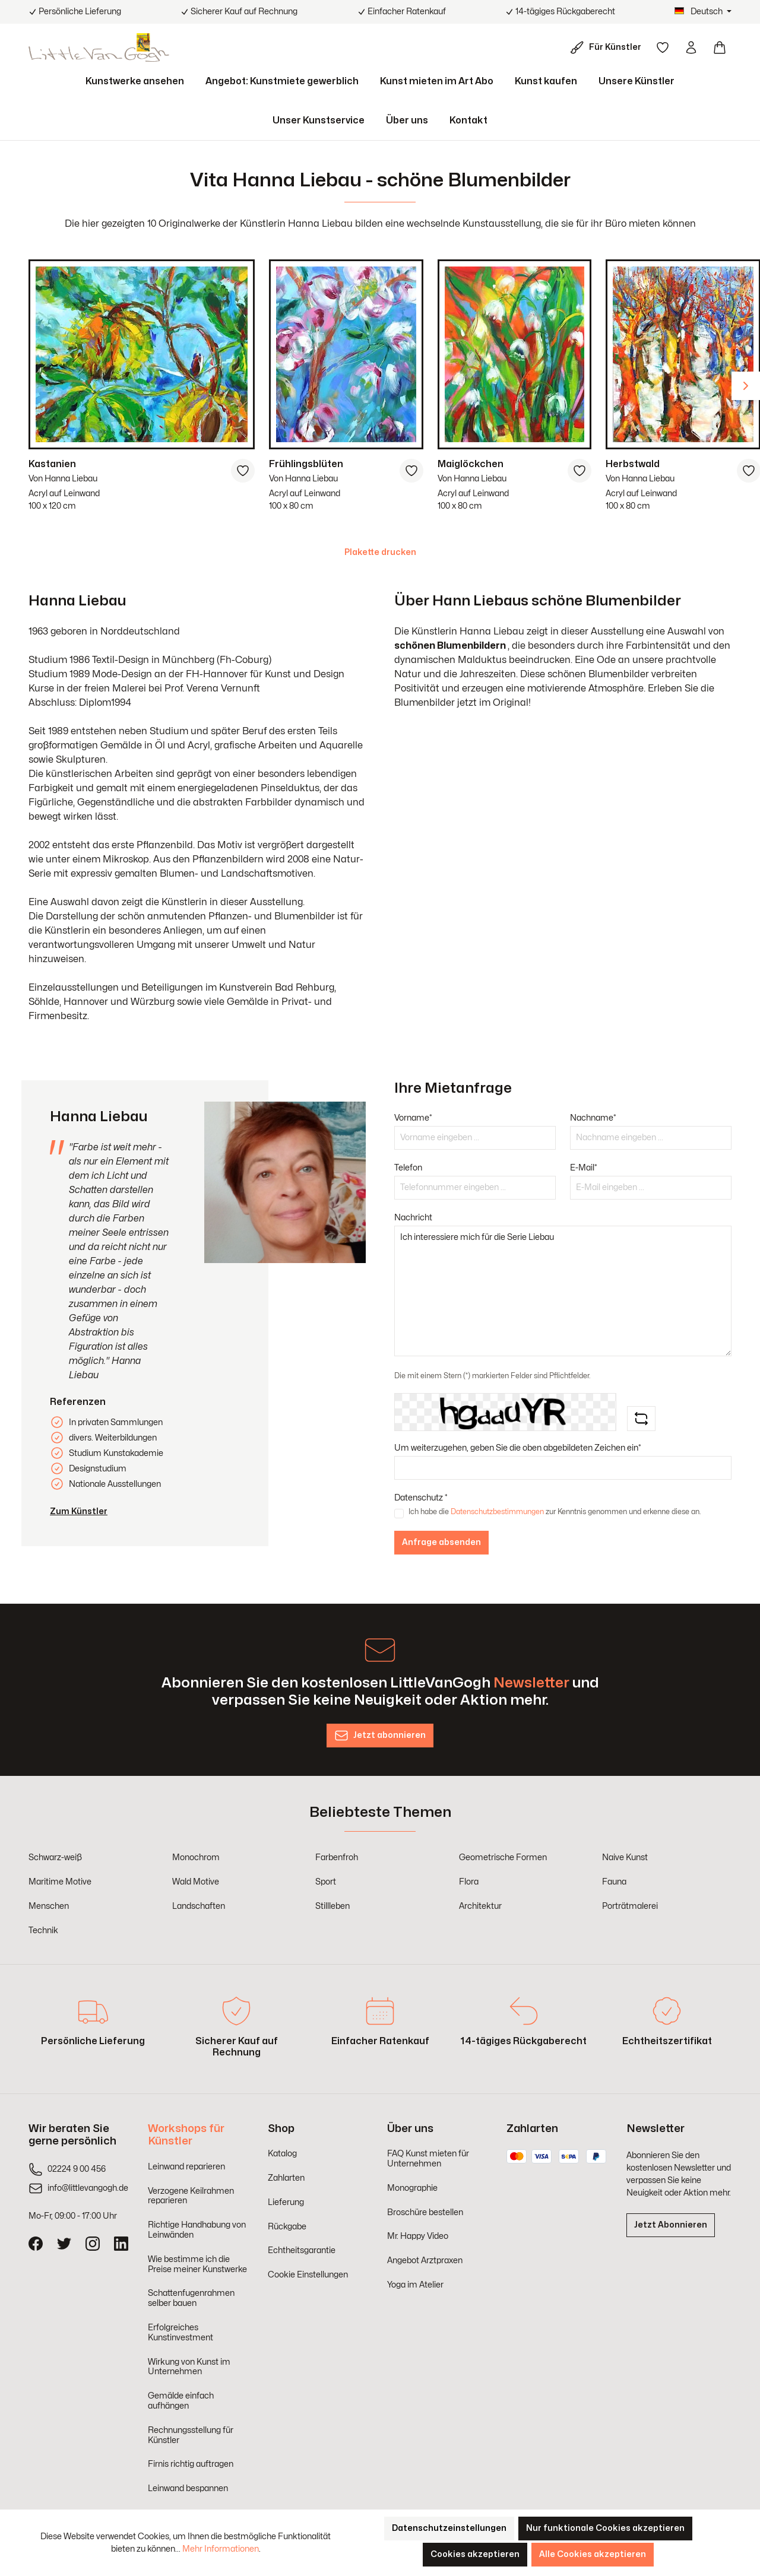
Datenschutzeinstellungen (449, 2528)
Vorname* (413, 1118)
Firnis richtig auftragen (190, 2464)
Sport (325, 1882)
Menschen (48, 1906)
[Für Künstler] (608, 47)
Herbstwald (633, 464)
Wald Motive (195, 1882)
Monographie (412, 2188)
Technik (43, 1930)
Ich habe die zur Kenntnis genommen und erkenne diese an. (554, 1511)
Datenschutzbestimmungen (497, 1511)
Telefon (408, 1168)
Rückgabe (287, 2227)
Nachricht (413, 1218)
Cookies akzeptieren (475, 2554)
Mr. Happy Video (417, 2236)
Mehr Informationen (220, 2549)
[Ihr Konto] (691, 47)
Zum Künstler (78, 1511)
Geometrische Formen (503, 1857)
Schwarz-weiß (55, 1857)
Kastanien (52, 464)
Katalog (282, 2154)
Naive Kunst (625, 1857)
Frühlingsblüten (306, 464)
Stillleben (332, 1906)
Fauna (614, 1882)
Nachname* (593, 1118)
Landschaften (198, 1906)
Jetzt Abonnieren (670, 2225)
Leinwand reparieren (186, 2167)
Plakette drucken (380, 552)
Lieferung (286, 2202)
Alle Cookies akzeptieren (592, 2554)
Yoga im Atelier (415, 2285)
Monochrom (196, 1857)
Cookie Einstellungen (308, 2275)
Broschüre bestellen (425, 2212)
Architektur (480, 1906)
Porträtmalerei (630, 1906)
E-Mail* (583, 1168)
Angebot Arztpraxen (425, 2260)
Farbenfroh (336, 1857)
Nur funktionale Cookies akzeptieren (605, 2528)
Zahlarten (286, 2178)
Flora (469, 1882)
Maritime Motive (59, 1882)
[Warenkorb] (720, 47)
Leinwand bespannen (188, 2488)
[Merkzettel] (662, 47)
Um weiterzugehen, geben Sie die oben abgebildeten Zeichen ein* (517, 1448)
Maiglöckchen (471, 464)
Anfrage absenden (441, 1542)
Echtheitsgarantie (301, 2250)
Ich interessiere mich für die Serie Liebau (563, 1291)
